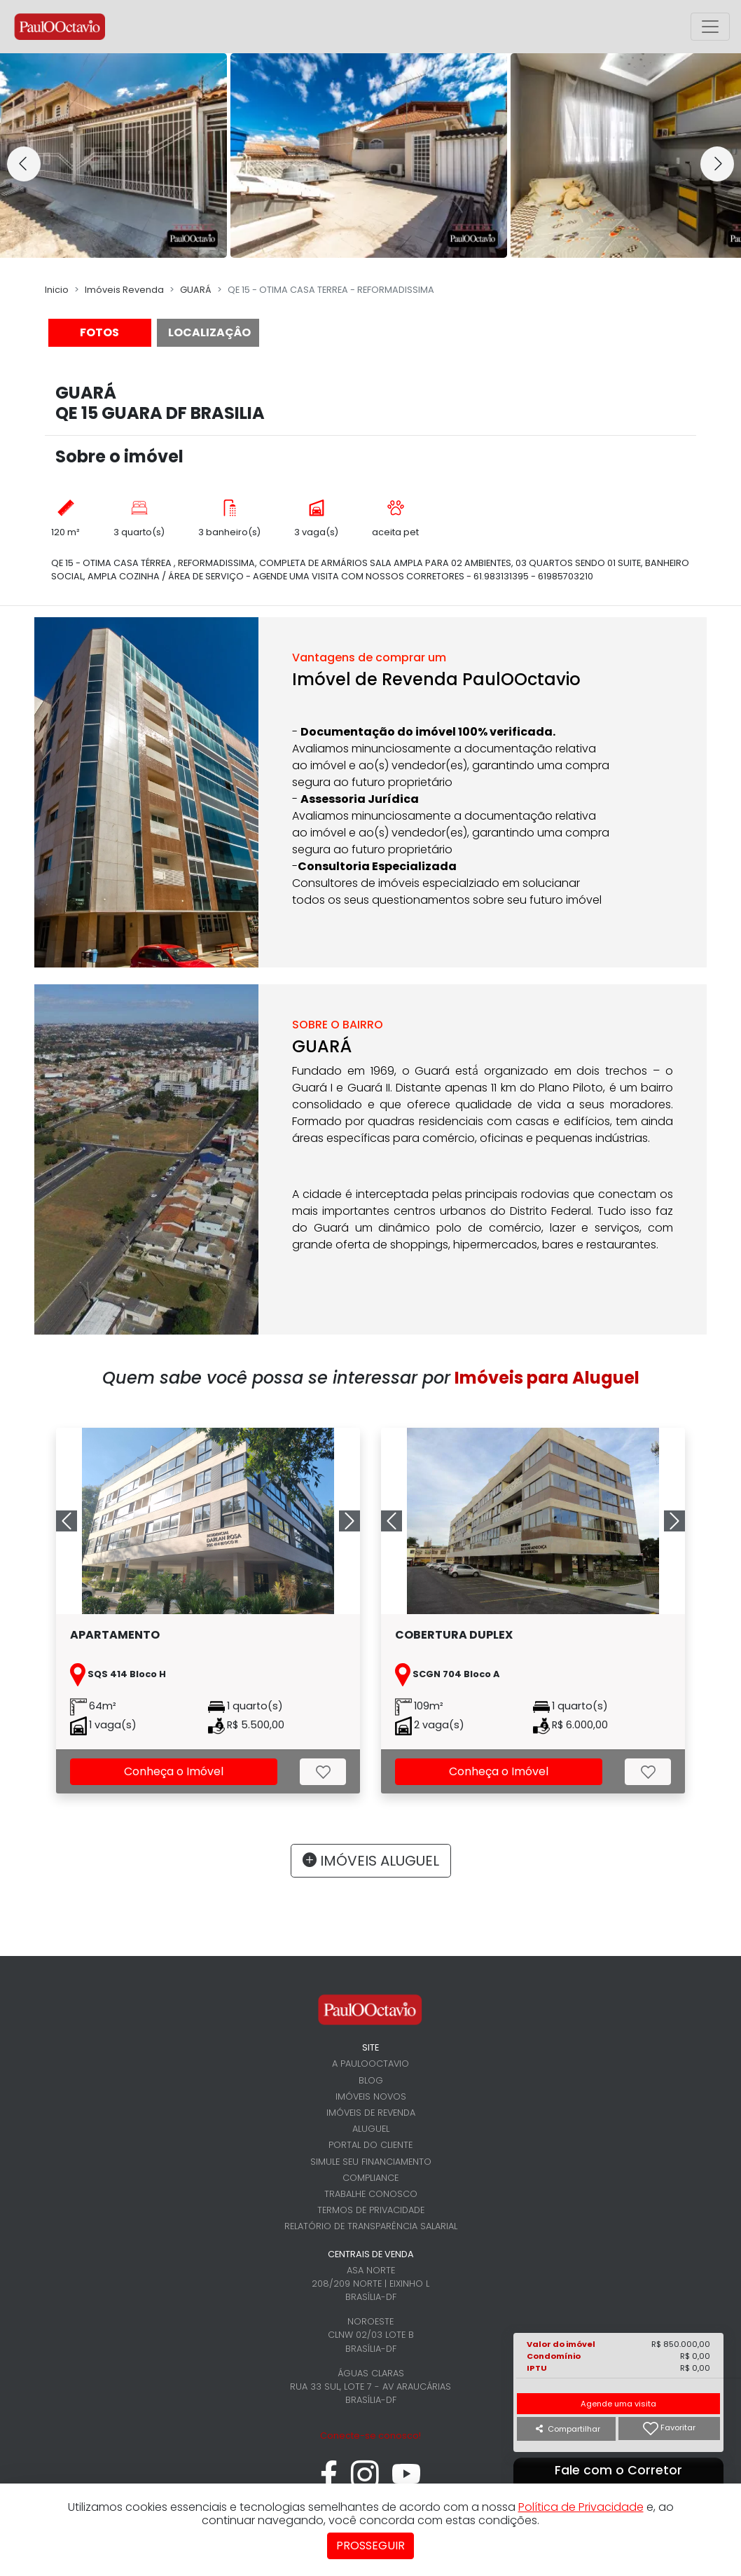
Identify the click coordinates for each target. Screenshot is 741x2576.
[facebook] (329, 2482)
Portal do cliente (370, 2145)
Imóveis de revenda (370, 2113)
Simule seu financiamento (370, 2162)
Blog (371, 2080)
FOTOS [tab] (99, 332)
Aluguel (370, 2129)
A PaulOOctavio (370, 2063)
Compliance (370, 2178)
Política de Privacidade (581, 2507)
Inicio (57, 290)
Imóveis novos (370, 2096)
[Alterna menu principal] (710, 27)
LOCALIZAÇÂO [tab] (209, 332)
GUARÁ (196, 290)
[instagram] (365, 2482)
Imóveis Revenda (124, 290)
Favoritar (669, 2428)
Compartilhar (568, 2428)
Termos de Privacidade (370, 2210)
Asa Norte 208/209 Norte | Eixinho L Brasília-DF (370, 2283)
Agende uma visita (618, 2403)
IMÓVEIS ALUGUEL (371, 1861)
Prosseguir (370, 2545)
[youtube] (406, 2482)
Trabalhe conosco (370, 2194)
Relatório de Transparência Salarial (370, 2226)
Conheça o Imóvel (173, 1771)
